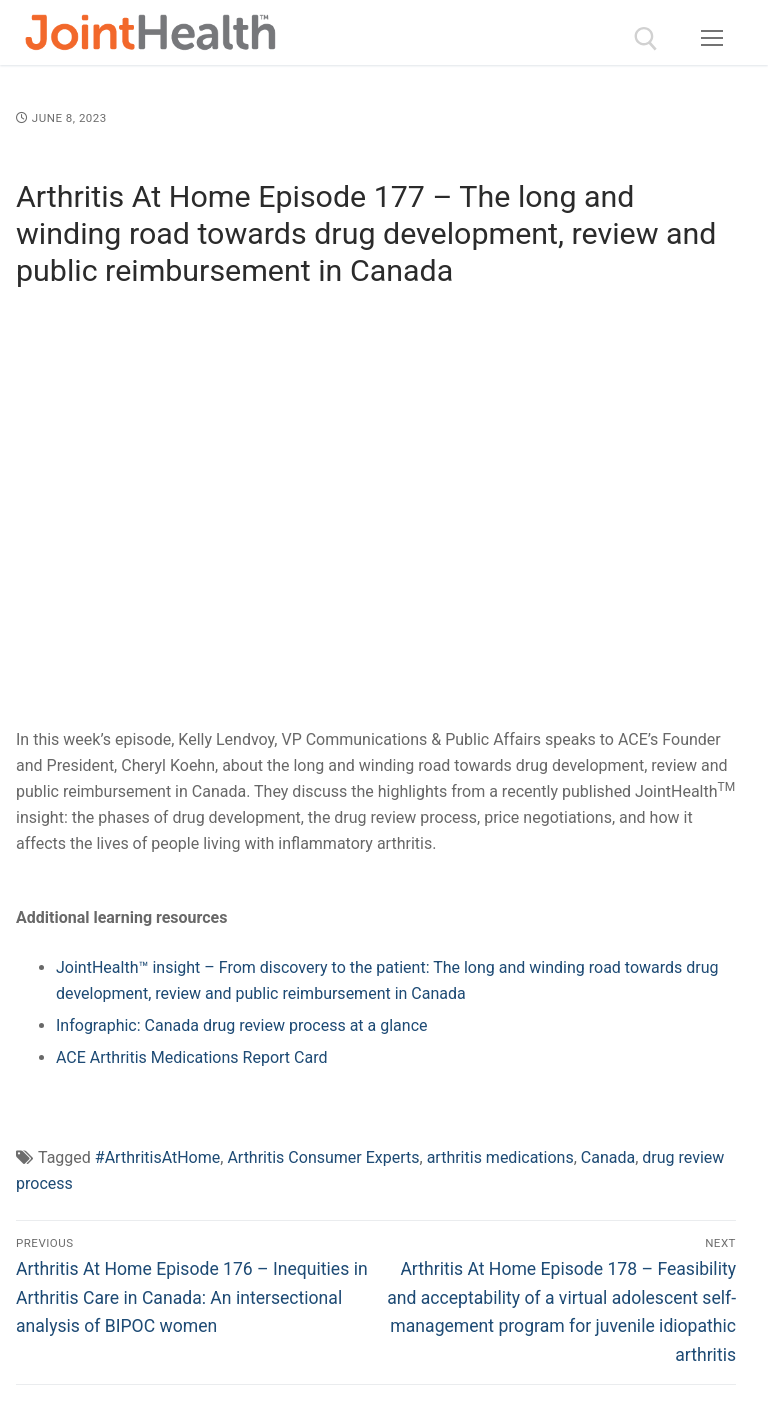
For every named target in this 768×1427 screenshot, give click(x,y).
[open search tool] (646, 39)
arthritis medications (500, 1157)
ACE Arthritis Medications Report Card (191, 1057)
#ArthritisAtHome (157, 1157)
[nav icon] (712, 39)
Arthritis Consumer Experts (323, 1157)
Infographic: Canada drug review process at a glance (242, 1025)
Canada (608, 1157)
